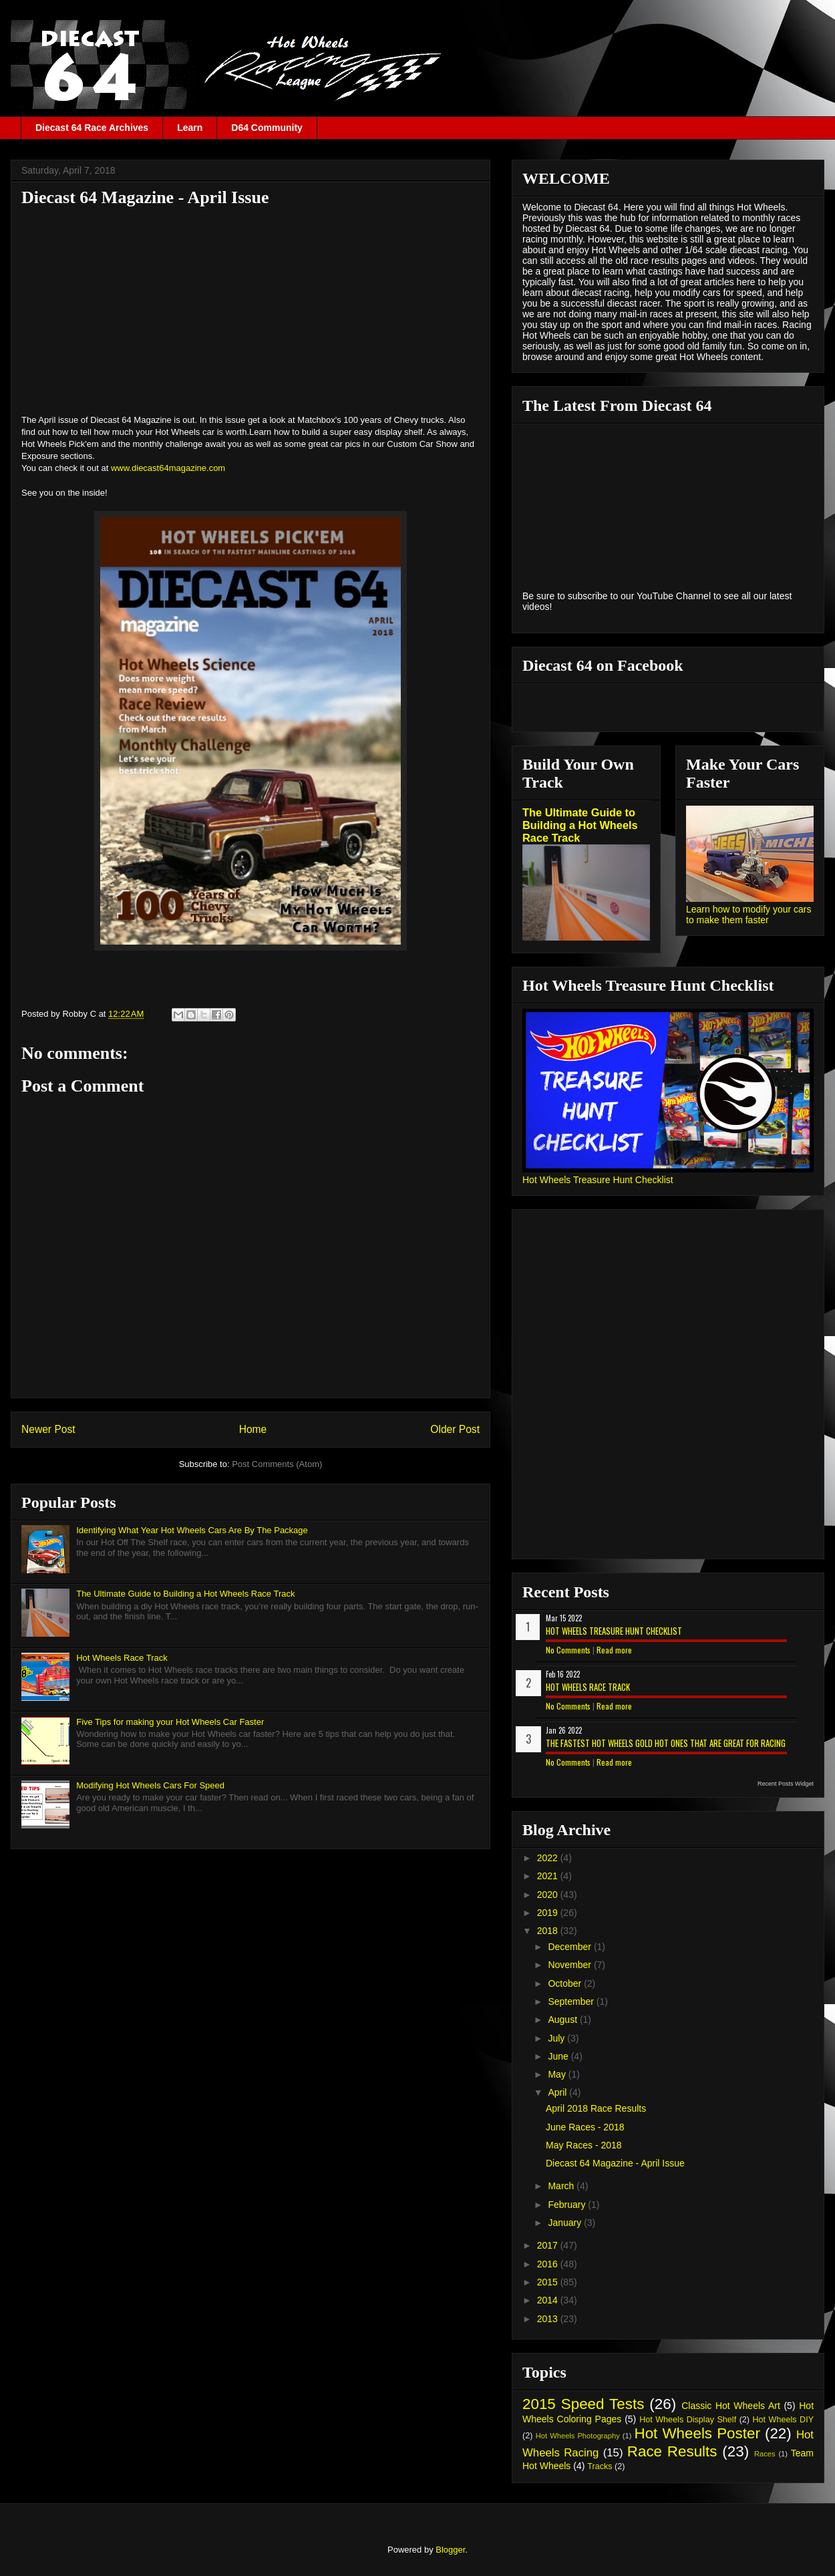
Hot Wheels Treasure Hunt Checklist (597, 1179)
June (559, 2056)
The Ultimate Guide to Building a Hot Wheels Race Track (185, 1594)
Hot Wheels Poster (697, 2433)
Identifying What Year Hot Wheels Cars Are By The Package (192, 1530)
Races (765, 2454)
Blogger (450, 2550)
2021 (548, 1876)
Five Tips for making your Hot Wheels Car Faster (170, 1722)
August (563, 2019)
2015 (548, 2282)
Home (253, 1429)
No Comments (568, 1649)
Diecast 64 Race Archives (91, 127)
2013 (548, 2318)
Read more (614, 1649)
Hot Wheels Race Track (122, 1658)
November (570, 1964)
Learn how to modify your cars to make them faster (749, 914)
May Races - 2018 (584, 2145)
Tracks (599, 2466)
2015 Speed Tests (583, 2404)
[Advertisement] (250, 310)
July (557, 2038)
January (566, 2222)
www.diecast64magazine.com (168, 468)
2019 (548, 1912)
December (570, 1946)
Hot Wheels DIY (783, 2419)
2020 (548, 1894)
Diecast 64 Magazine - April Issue (615, 2163)
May (558, 2074)
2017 (548, 2245)
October (566, 1983)
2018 (548, 1930)
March (562, 2186)
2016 (548, 2264)
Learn (189, 127)
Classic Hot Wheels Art (730, 2405)
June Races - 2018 (585, 2127)
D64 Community (267, 127)
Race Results (672, 2451)
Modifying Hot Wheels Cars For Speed (150, 1785)
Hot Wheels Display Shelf (687, 2419)
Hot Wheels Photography (578, 2436)
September (572, 2001)
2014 (548, 2300)
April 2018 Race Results (596, 2108)
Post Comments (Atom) (277, 1464)
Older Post (455, 1429)
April (558, 2092)
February (568, 2204)
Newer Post (48, 1429)
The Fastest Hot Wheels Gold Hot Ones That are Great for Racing (666, 1743)
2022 (548, 1858)
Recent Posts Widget (786, 1783)
